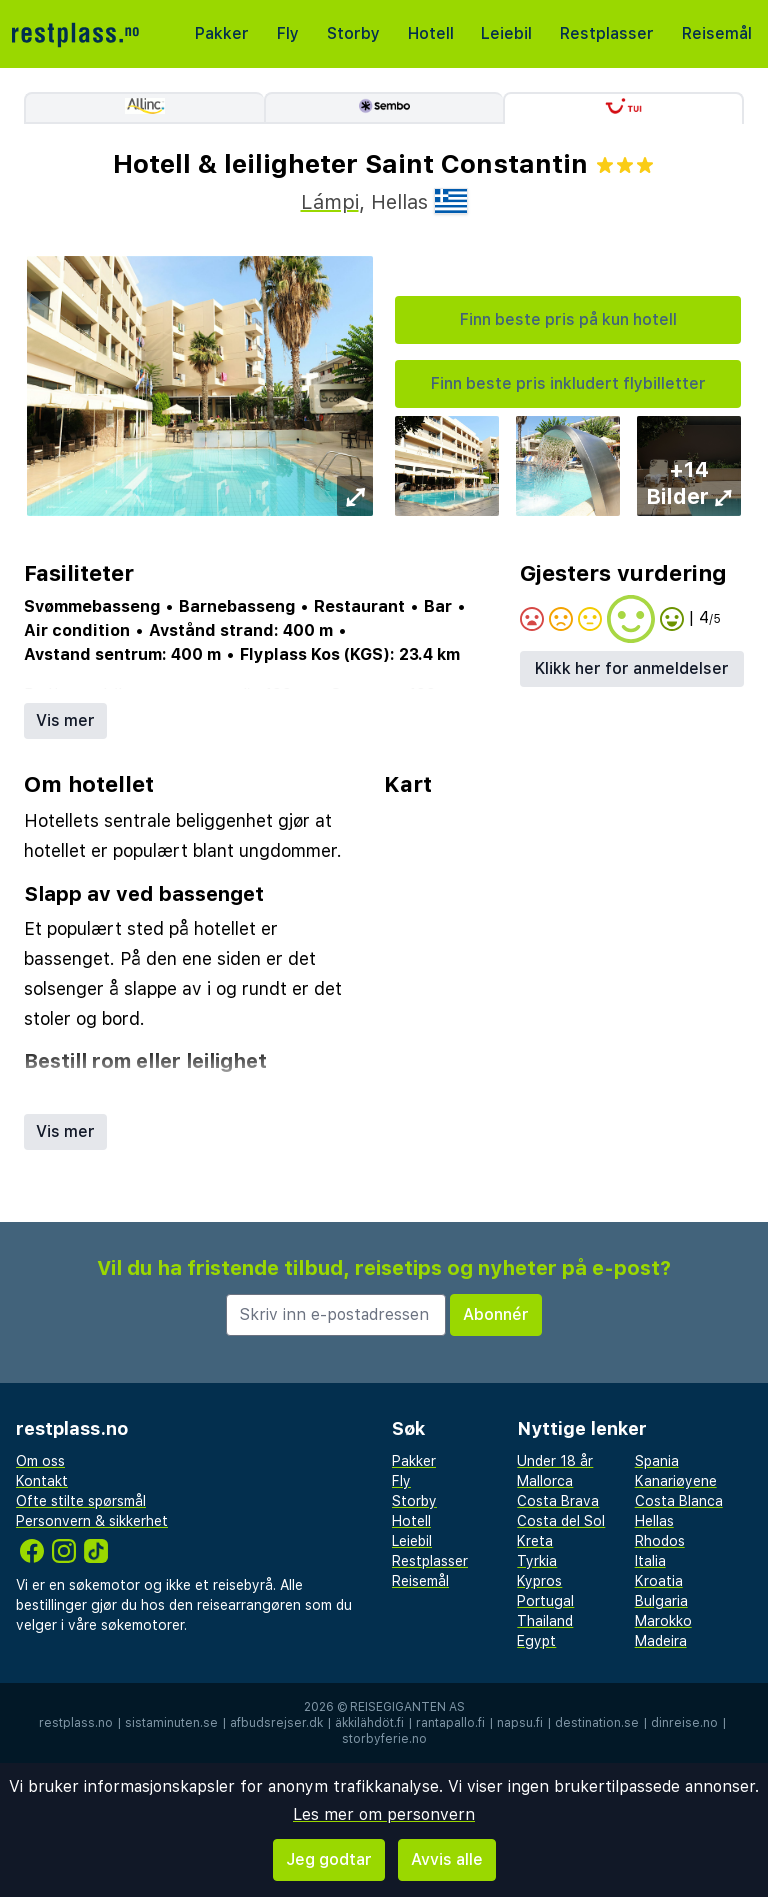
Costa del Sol (561, 1521)
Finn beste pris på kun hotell (568, 319)
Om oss (40, 1461)
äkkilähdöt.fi (369, 1723)
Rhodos (660, 1541)
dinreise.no (684, 1723)
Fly (288, 33)
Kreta (535, 1541)
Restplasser (607, 33)
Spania (657, 1461)
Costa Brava (558, 1501)
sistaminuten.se (171, 1723)
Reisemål (717, 33)
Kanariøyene (676, 1481)
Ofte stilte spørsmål (81, 1501)
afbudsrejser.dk (276, 1723)
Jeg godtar (329, 1859)
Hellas (654, 1521)
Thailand (545, 1621)
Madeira (661, 1641)
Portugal (545, 1601)
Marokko (663, 1621)
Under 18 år (555, 1461)
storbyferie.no (384, 1739)
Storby (353, 33)
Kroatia (659, 1581)
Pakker (222, 33)
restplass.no (76, 1723)
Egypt (536, 1641)
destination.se (597, 1723)
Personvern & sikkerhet (92, 1521)
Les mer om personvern (384, 1814)
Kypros (539, 1581)
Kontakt (42, 1481)
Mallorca (545, 1481)
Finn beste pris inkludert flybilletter (568, 383)
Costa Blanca (679, 1501)
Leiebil (506, 33)
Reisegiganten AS (407, 1707)
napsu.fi (520, 1723)
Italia (650, 1561)
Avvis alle (447, 1859)
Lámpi (330, 202)
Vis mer (65, 720)
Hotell (431, 33)
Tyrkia (537, 1561)
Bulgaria (661, 1601)
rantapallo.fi (450, 1723)
